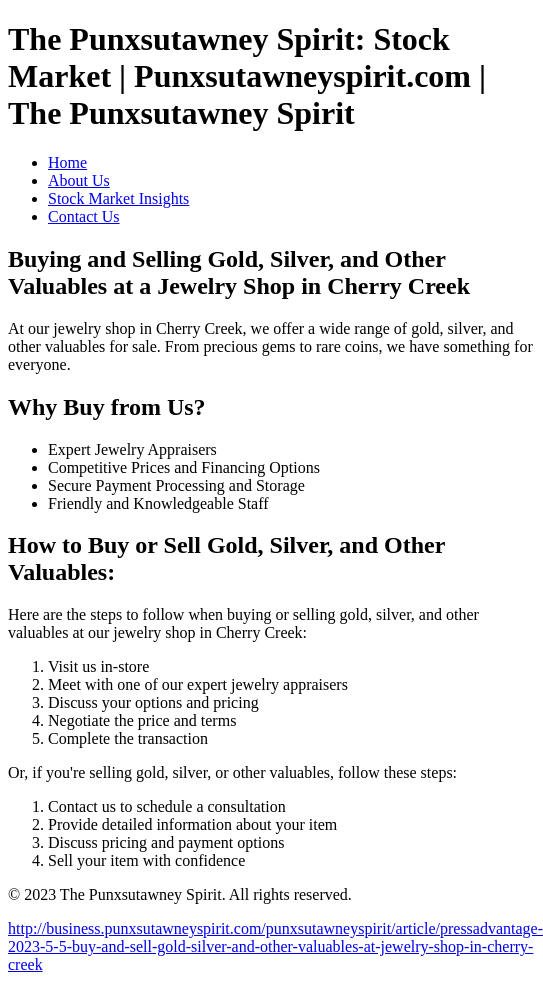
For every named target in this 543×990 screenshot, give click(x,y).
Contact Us (84, 216)
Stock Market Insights (118, 198)
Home (67, 162)
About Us (79, 180)
